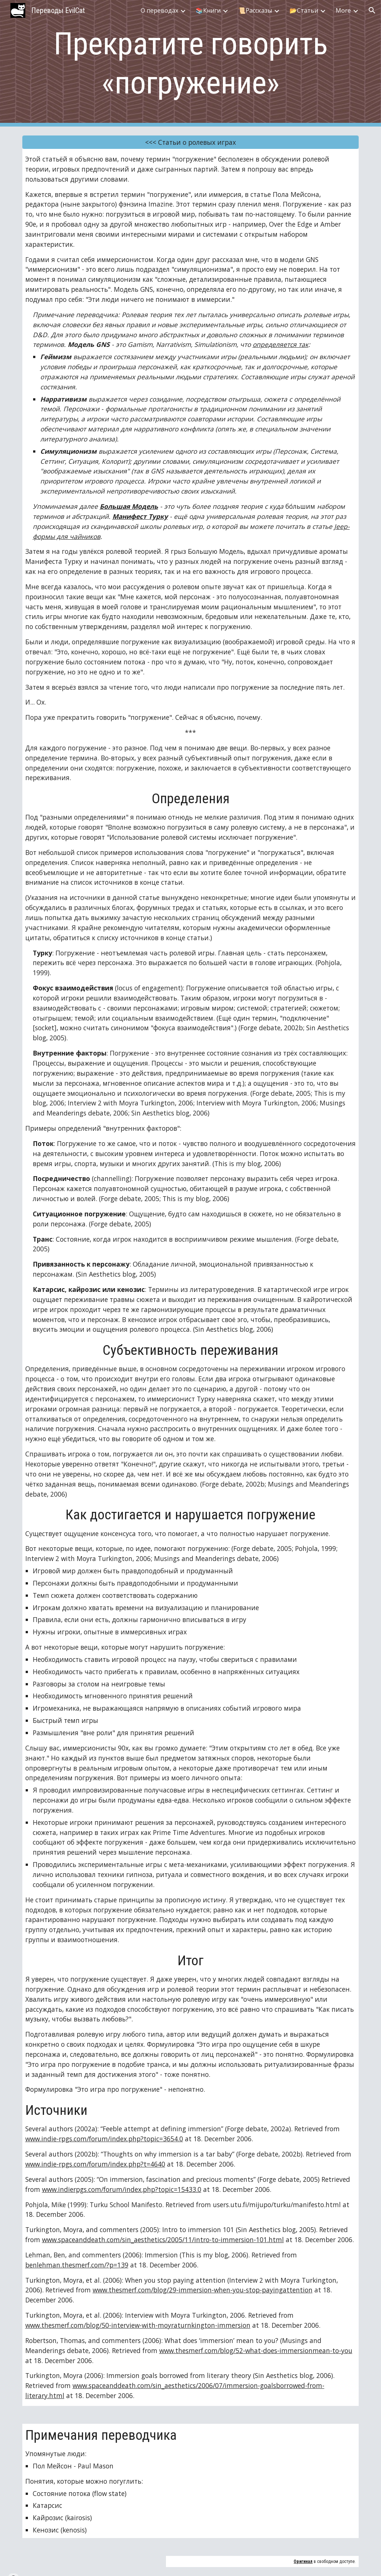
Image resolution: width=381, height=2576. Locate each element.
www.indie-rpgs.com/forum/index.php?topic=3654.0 (104, 2138)
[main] (190, 63)
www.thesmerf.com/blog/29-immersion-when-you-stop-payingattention (203, 2289)
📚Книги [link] (208, 10)
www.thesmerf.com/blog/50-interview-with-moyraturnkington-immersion (137, 2325)
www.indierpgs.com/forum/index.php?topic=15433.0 (121, 2189)
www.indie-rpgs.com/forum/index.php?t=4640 (95, 2164)
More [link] (343, 10)
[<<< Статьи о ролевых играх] (191, 142)
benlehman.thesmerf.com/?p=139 (76, 2264)
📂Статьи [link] (303, 10)
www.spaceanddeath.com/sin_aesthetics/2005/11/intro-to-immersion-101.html (163, 2239)
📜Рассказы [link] (255, 10)
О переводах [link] (159, 10)
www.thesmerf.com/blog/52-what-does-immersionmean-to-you (255, 2350)
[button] (372, 10)
